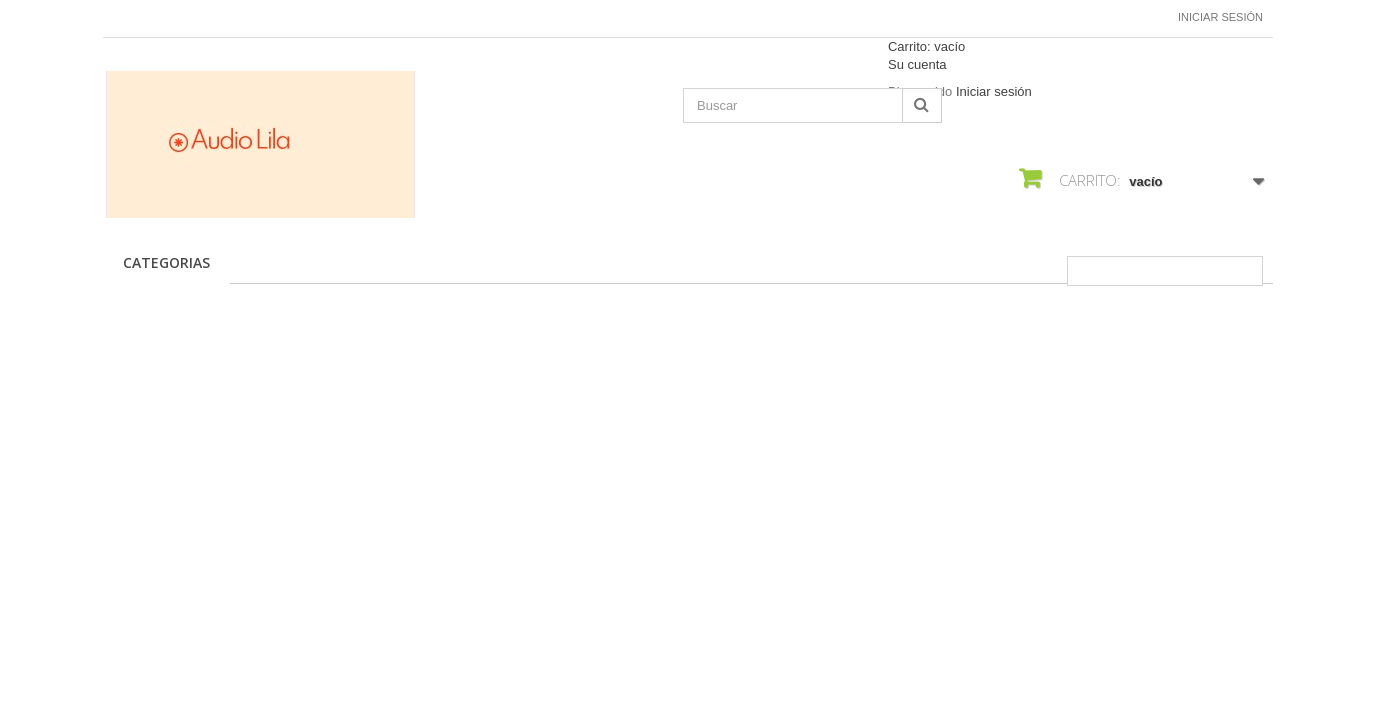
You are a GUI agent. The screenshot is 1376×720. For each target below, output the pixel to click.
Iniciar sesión (1220, 17)
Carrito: (926, 46)
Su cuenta (917, 64)
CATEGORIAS (166, 262)
